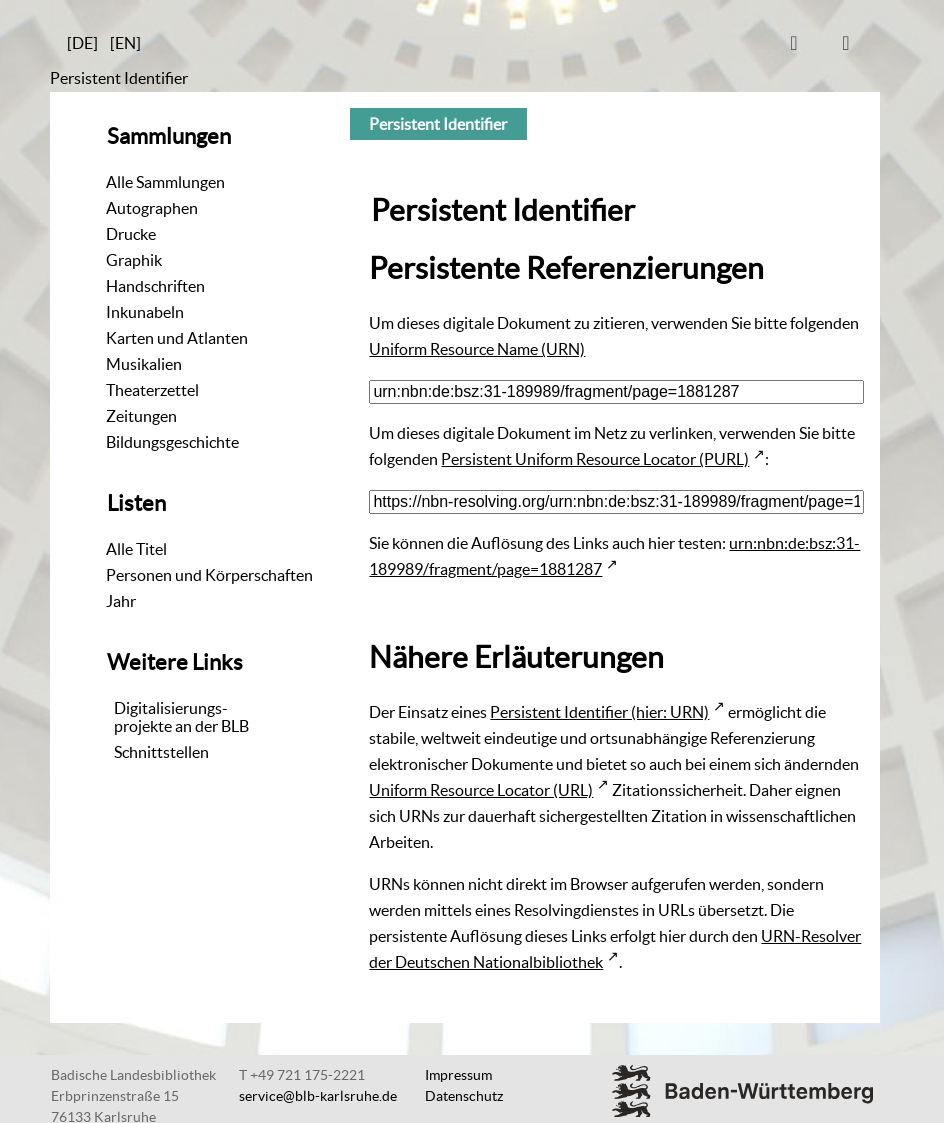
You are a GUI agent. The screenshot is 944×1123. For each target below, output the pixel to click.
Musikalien (144, 364)
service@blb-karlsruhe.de (318, 1096)
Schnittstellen (161, 752)
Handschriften (155, 286)
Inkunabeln (145, 312)
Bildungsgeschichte (172, 442)
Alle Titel (136, 549)
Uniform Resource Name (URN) (477, 349)
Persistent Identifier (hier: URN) (599, 712)
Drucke (131, 234)
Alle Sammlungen (165, 182)
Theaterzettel (152, 390)
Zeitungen (141, 416)
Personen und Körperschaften (209, 575)
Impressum (458, 1075)
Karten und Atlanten (177, 338)
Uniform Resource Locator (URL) (481, 790)
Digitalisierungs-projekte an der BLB (181, 717)
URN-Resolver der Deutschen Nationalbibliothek (615, 949)
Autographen (152, 208)
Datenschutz (464, 1096)
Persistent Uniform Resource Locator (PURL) (595, 459)
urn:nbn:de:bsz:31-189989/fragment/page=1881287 (614, 556)
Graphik (134, 260)
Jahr (121, 601)
